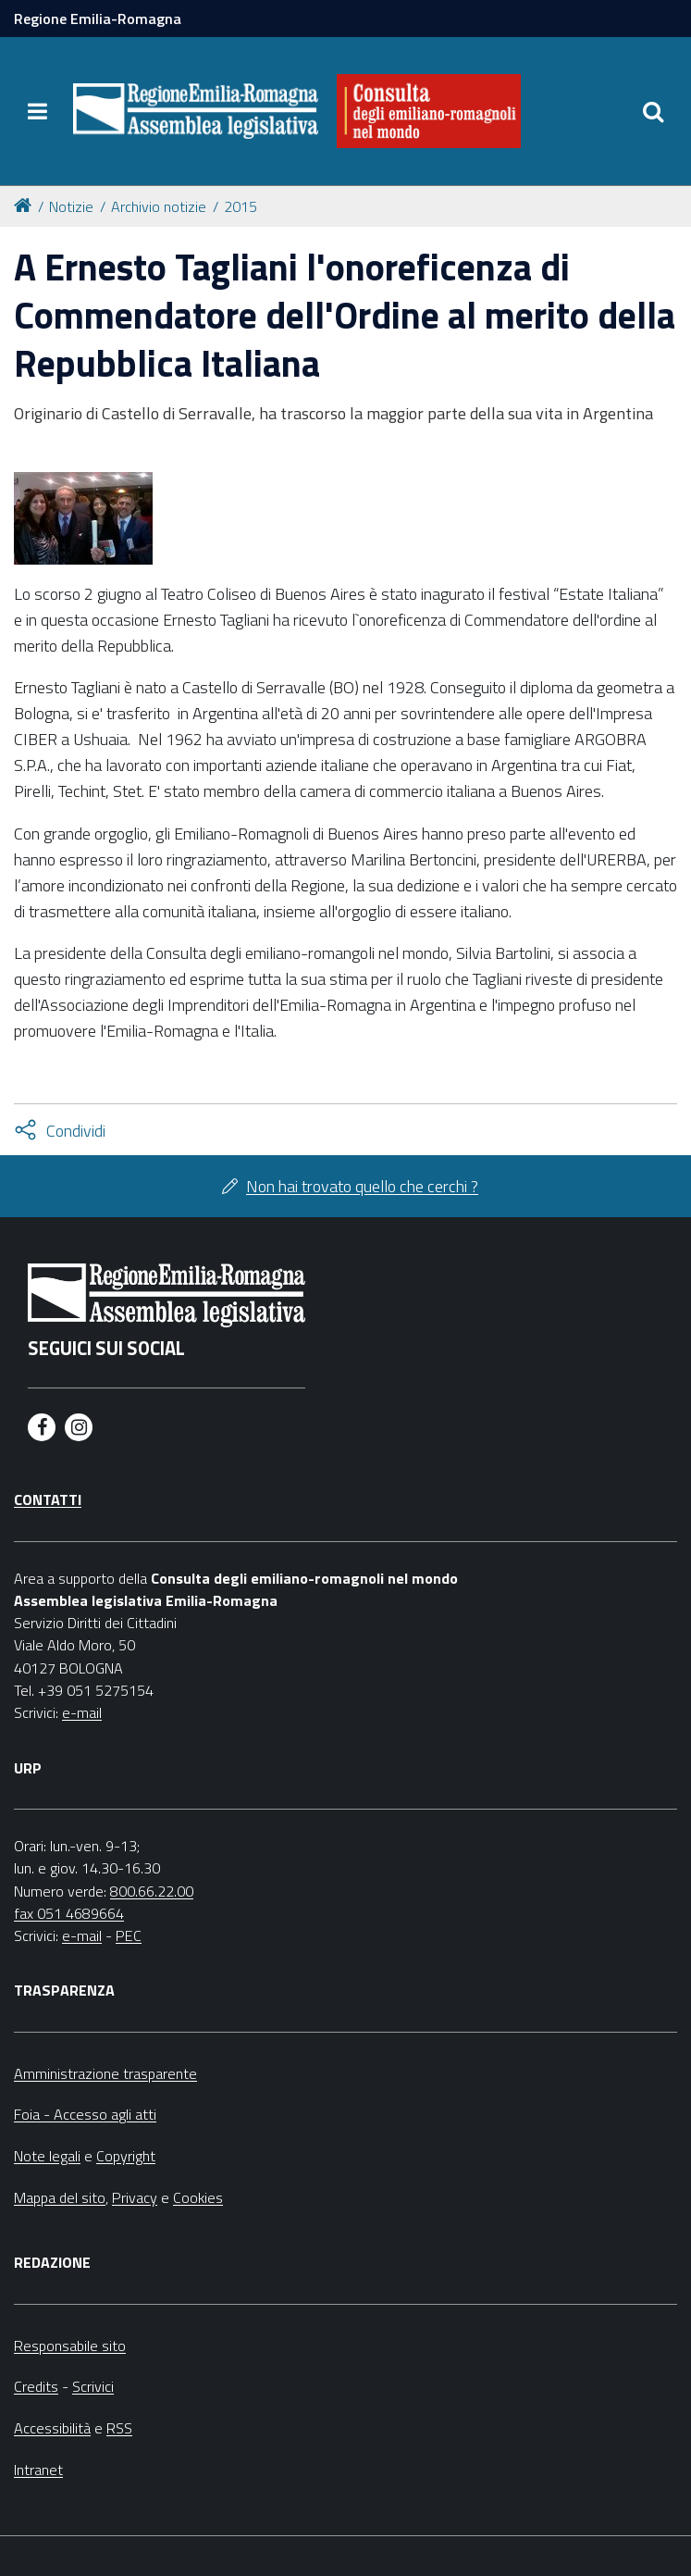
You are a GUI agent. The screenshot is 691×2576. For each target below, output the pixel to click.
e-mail (82, 1712)
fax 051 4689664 (69, 1913)
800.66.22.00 (151, 1891)
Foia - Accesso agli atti (85, 2114)
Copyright (125, 2156)
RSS (119, 2428)
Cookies (198, 2197)
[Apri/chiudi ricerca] (654, 111)
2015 (240, 206)
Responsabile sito (70, 2345)
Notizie (71, 206)
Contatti (47, 1499)
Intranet (38, 2469)
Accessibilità (52, 2428)
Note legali (47, 2156)
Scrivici (93, 2386)
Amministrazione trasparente (105, 2073)
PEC (129, 1935)
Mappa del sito (59, 2197)
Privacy (134, 2197)
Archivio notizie (158, 206)
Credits (36, 2386)
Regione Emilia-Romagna (97, 18)
